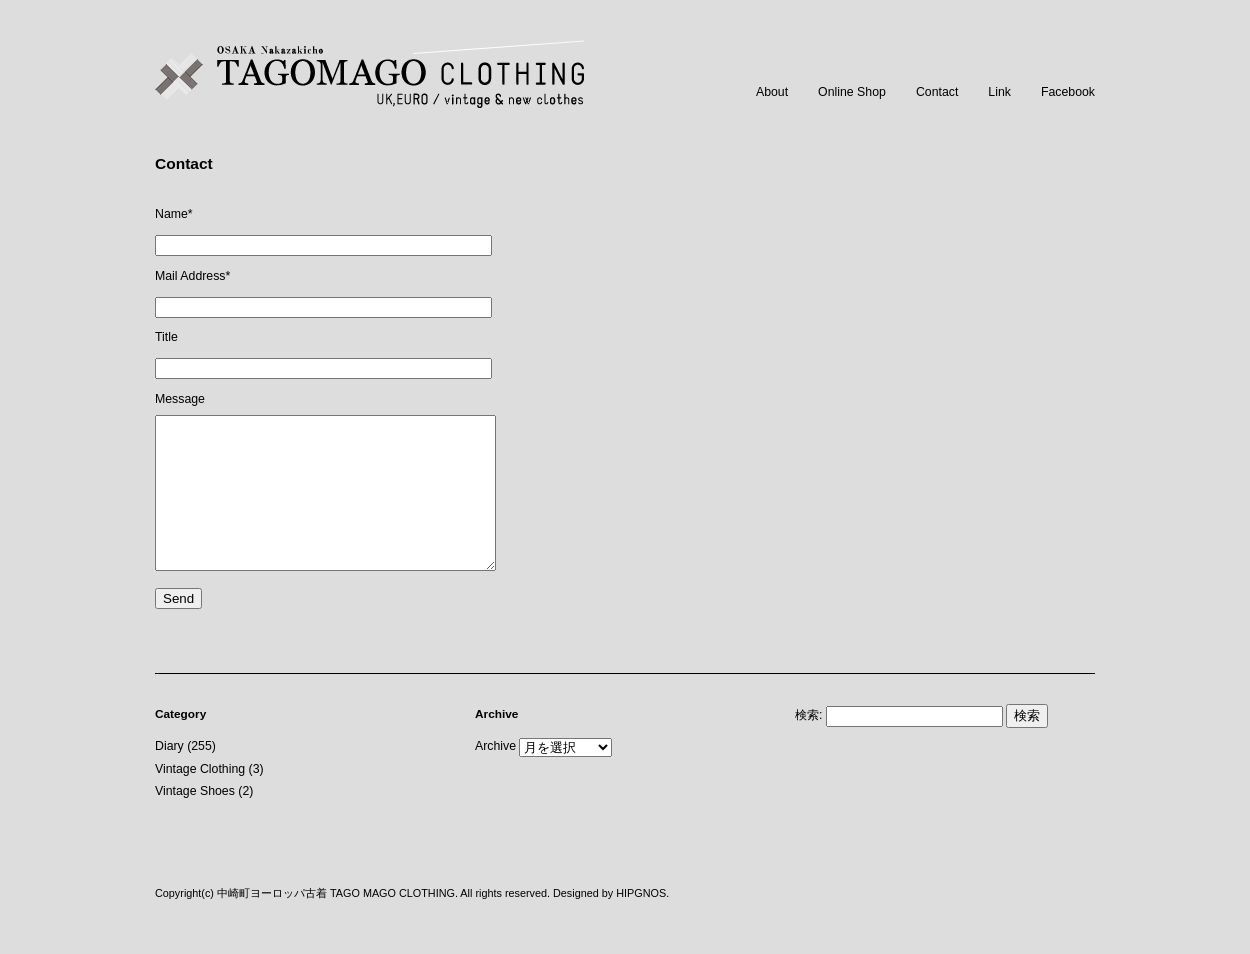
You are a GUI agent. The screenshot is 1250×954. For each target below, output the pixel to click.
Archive (495, 776)
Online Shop (852, 92)
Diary (169, 776)
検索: (808, 745)
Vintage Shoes (195, 821)
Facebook (1068, 92)
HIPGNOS (641, 923)
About (772, 92)
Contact (937, 92)
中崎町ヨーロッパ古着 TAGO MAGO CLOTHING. (337, 923)
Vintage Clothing (200, 799)
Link (999, 92)
